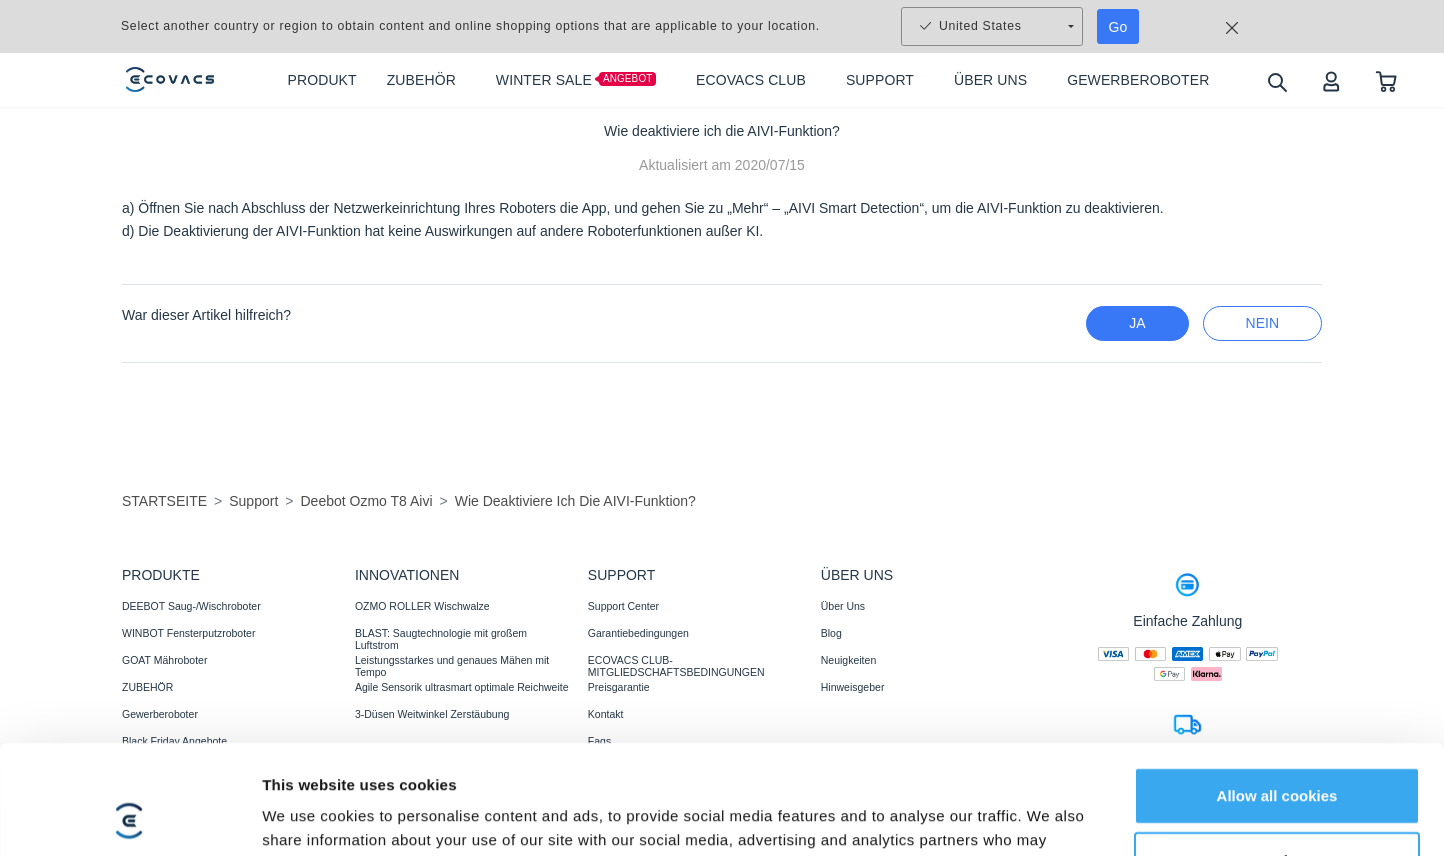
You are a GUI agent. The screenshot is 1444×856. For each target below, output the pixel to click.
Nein (1262, 323)
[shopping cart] (1386, 80)
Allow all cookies (1277, 648)
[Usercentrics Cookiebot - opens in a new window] (129, 772)
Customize (1278, 714)
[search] (1276, 81)
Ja (1137, 323)
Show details (308, 771)
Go (1118, 27)
